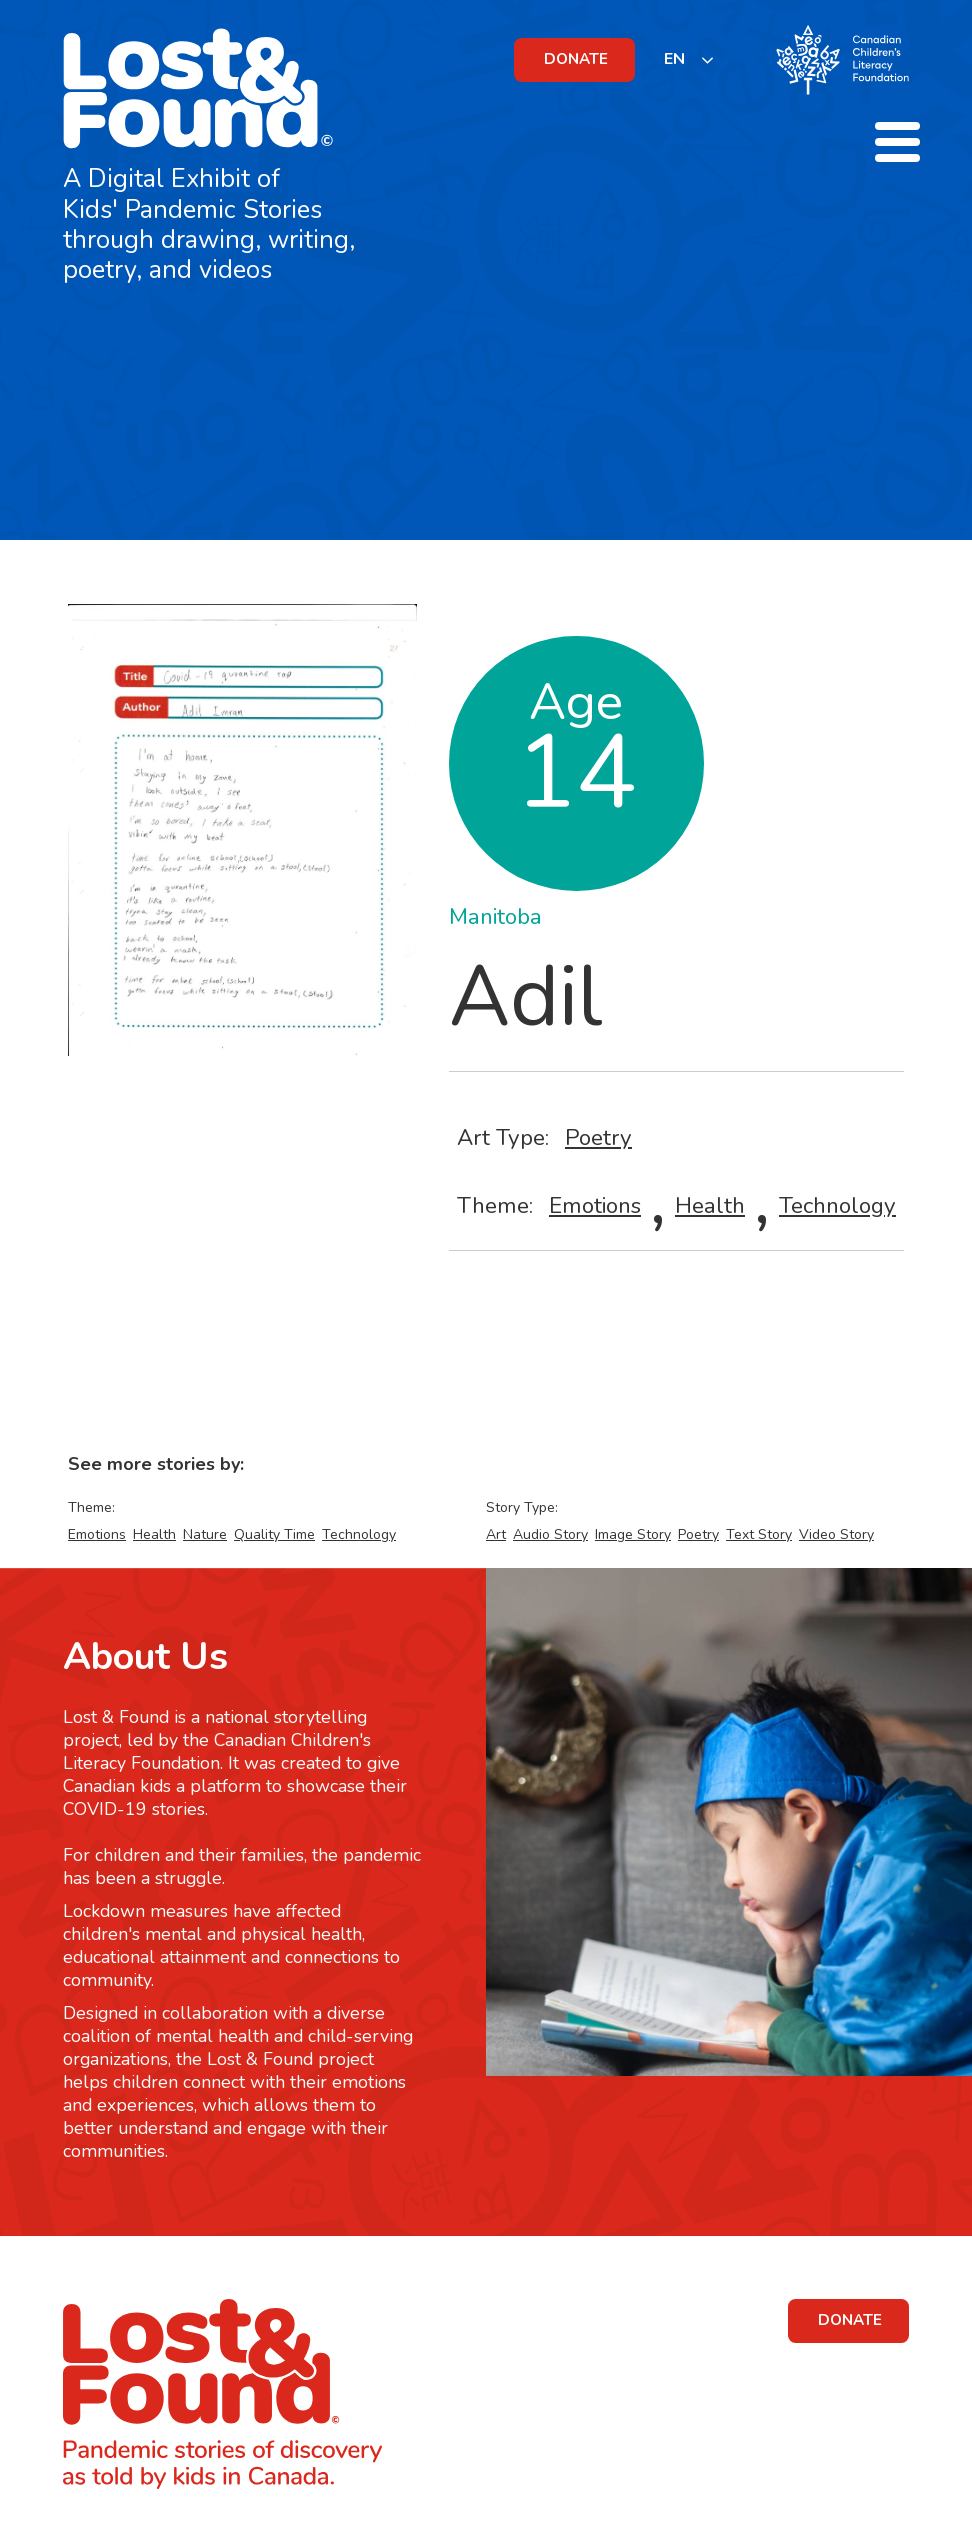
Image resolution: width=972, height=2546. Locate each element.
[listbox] (689, 59)
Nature (205, 1534)
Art (496, 1534)
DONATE (576, 59)
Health (710, 1205)
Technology (837, 1205)
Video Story (836, 1534)
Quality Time (274, 1534)
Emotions (595, 1205)
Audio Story (550, 1534)
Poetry (598, 1137)
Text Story (759, 1534)
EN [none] (674, 59)
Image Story (633, 1534)
